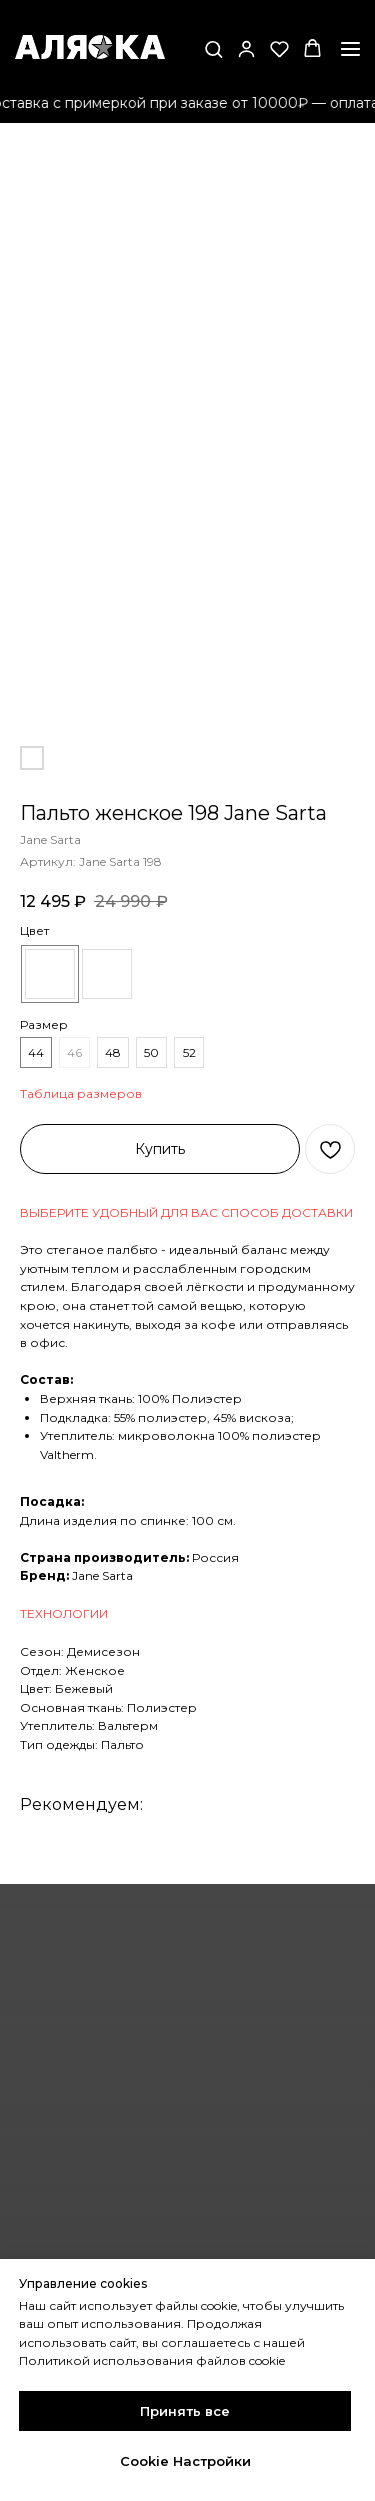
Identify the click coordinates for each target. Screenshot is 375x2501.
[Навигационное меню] (350, 49)
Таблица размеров (81, 1093)
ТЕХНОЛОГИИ (64, 1613)
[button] (213, 48)
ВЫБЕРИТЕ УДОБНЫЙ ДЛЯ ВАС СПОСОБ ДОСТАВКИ (186, 1212)
